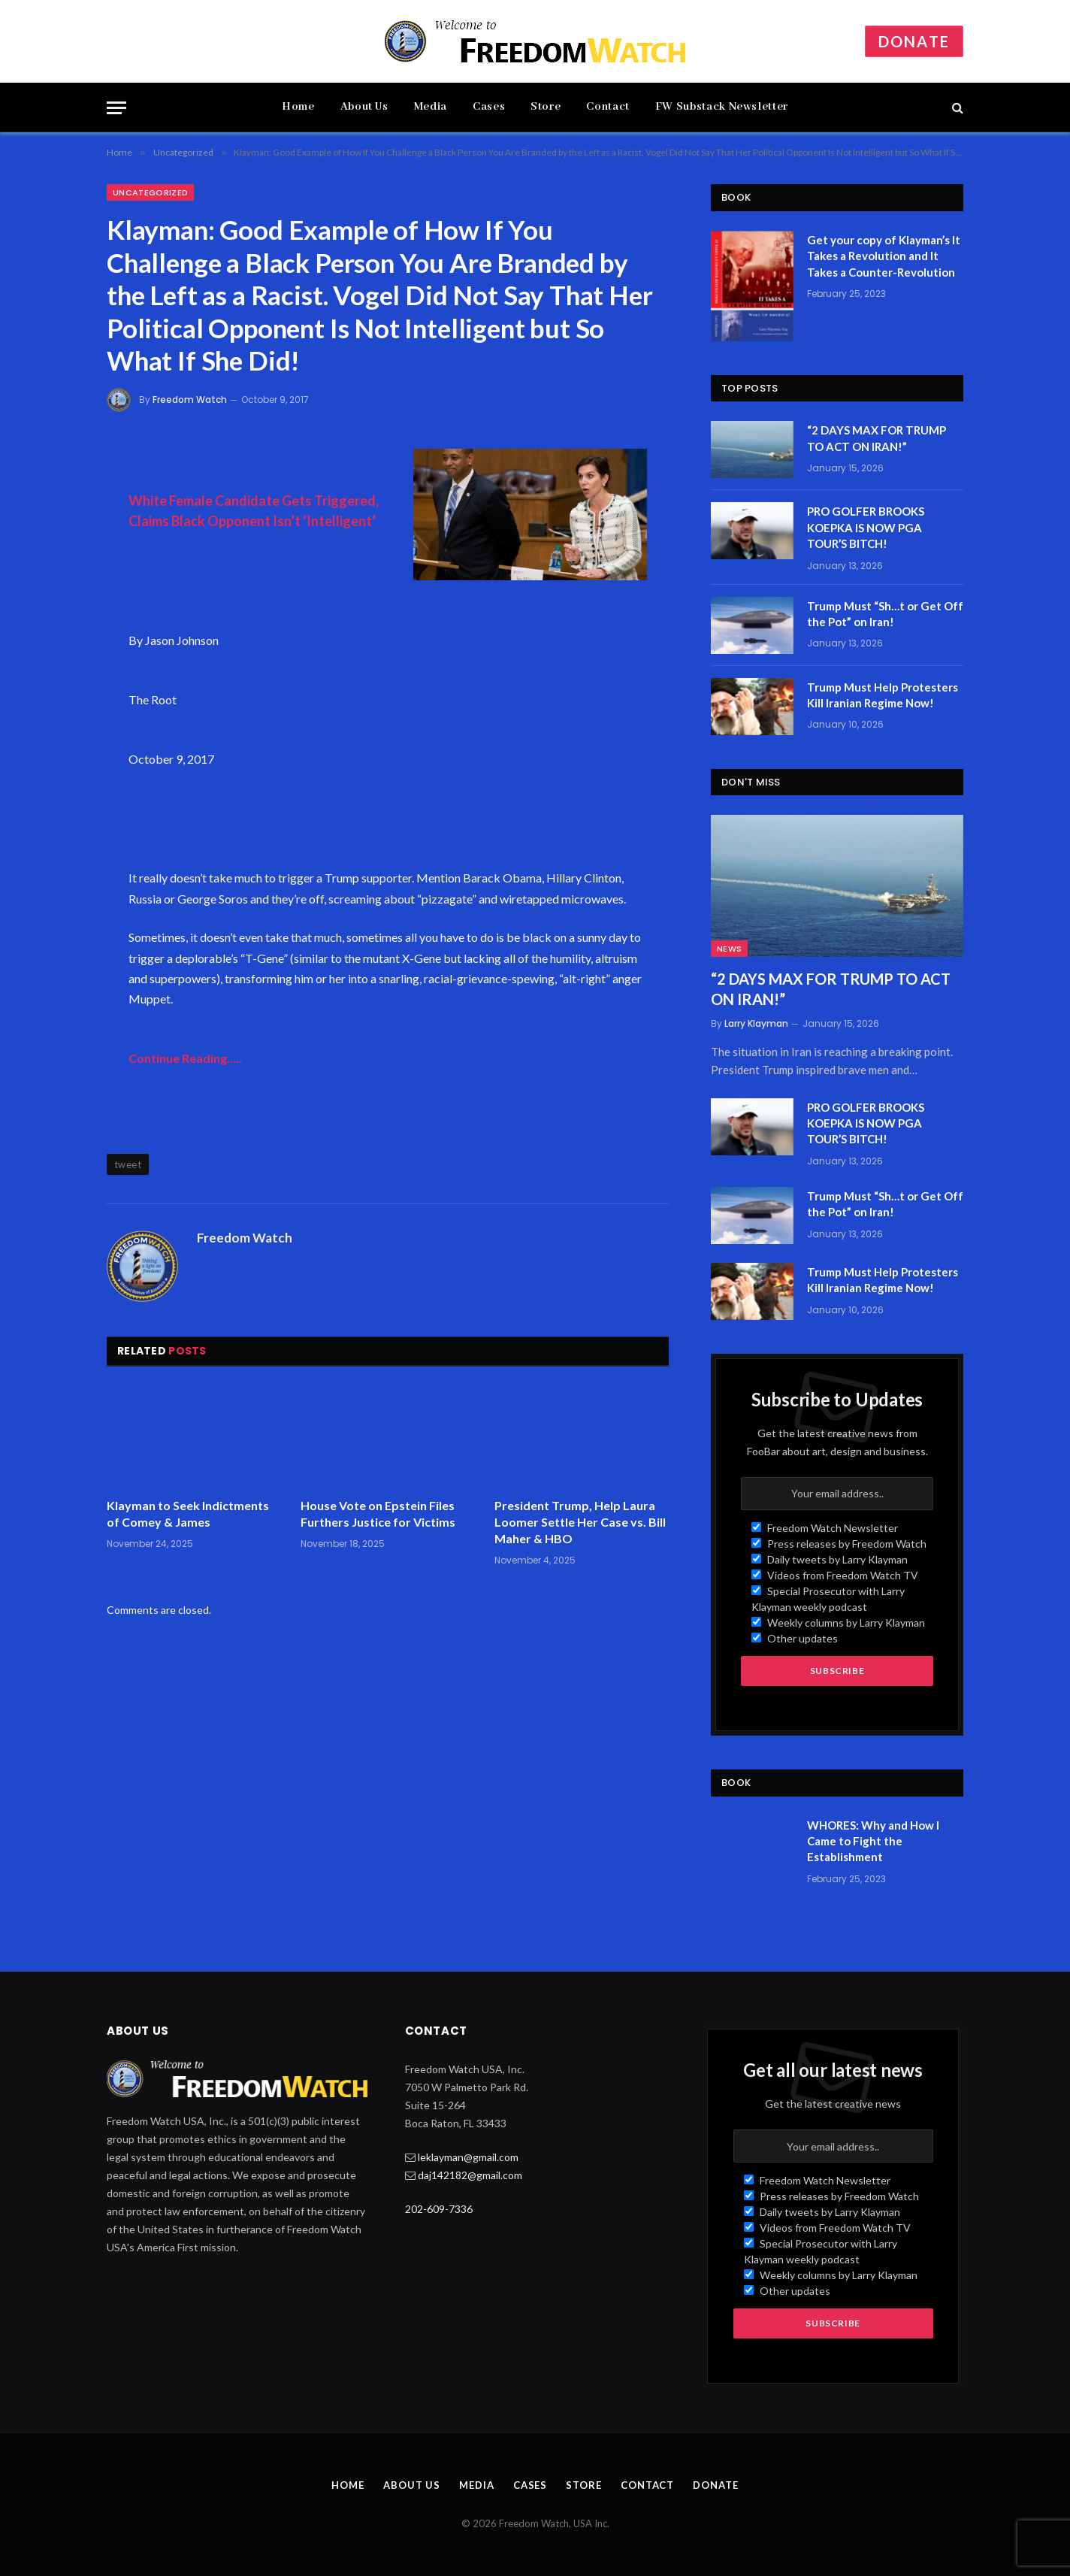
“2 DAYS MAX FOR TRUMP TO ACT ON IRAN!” (876, 438)
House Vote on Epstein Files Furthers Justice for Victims (378, 1513)
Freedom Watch (190, 399)
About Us (364, 107)
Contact (607, 107)
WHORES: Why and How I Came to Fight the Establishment (873, 1841)
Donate (914, 41)
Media (430, 107)
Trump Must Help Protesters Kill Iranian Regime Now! (882, 695)
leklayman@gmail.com (468, 2157)
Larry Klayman (756, 1023)
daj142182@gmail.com (470, 2175)
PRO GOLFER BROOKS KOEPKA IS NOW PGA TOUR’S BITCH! (865, 527)
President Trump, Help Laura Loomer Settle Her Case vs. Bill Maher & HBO (580, 1521)
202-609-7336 (439, 2208)
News (729, 949)
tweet (127, 1164)
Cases (489, 107)
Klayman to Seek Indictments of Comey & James (188, 1513)
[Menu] (116, 108)
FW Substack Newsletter (721, 107)
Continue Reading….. (185, 1058)
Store (545, 107)
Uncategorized (150, 192)
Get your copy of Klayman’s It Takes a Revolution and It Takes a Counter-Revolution (883, 256)
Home (298, 107)
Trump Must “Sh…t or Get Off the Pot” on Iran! (885, 613)
